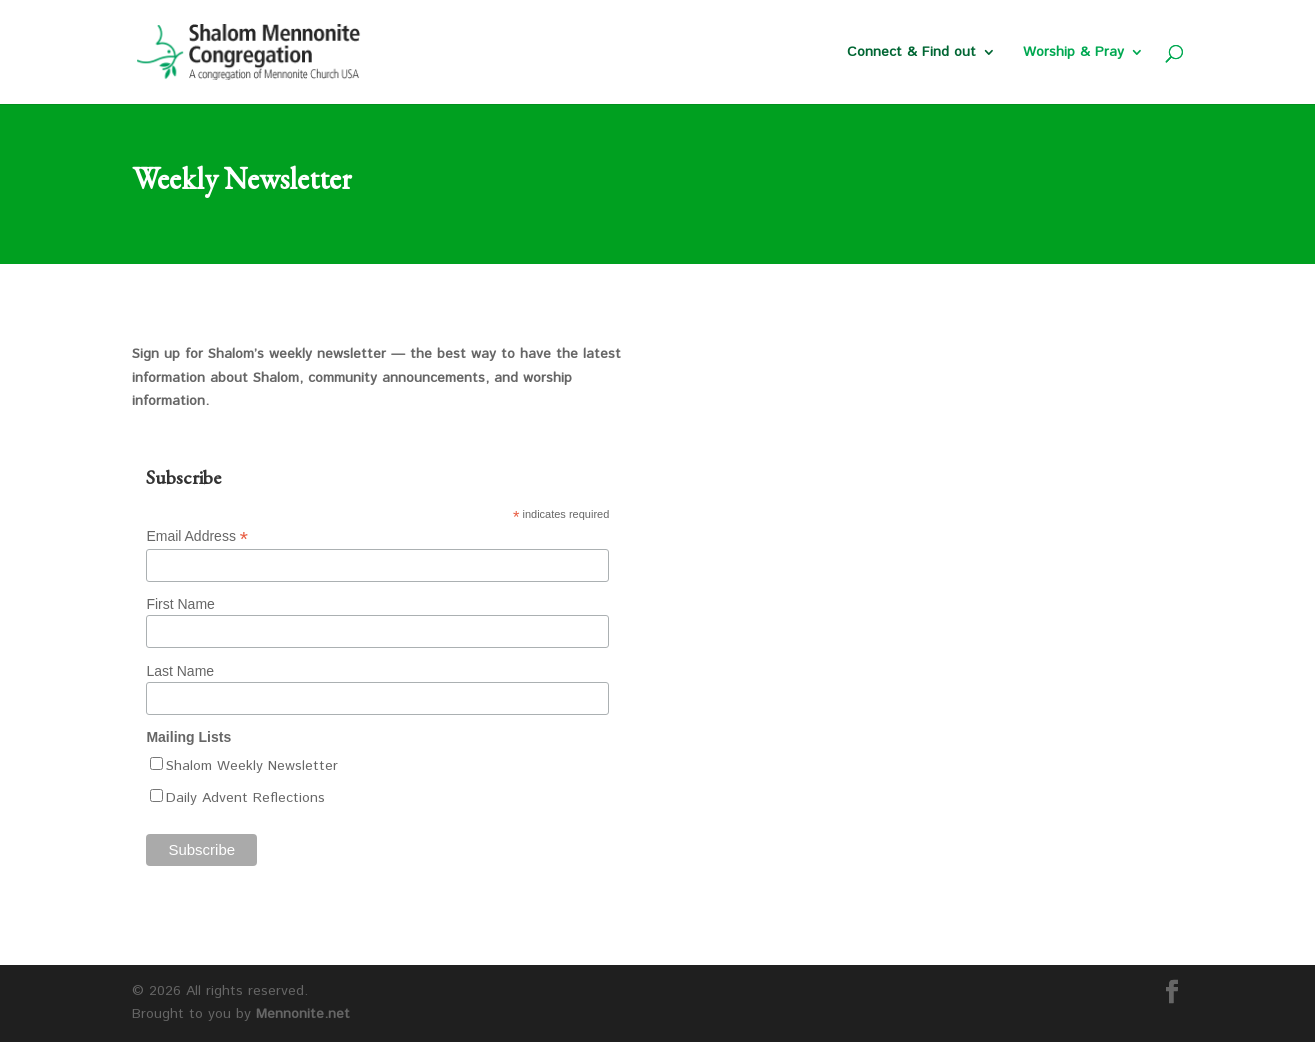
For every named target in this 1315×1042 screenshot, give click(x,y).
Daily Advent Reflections (245, 798)
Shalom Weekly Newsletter (252, 766)
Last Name (180, 671)
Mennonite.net (303, 1014)
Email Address (197, 536)
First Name (180, 604)
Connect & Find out (911, 53)
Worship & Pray (1073, 53)
